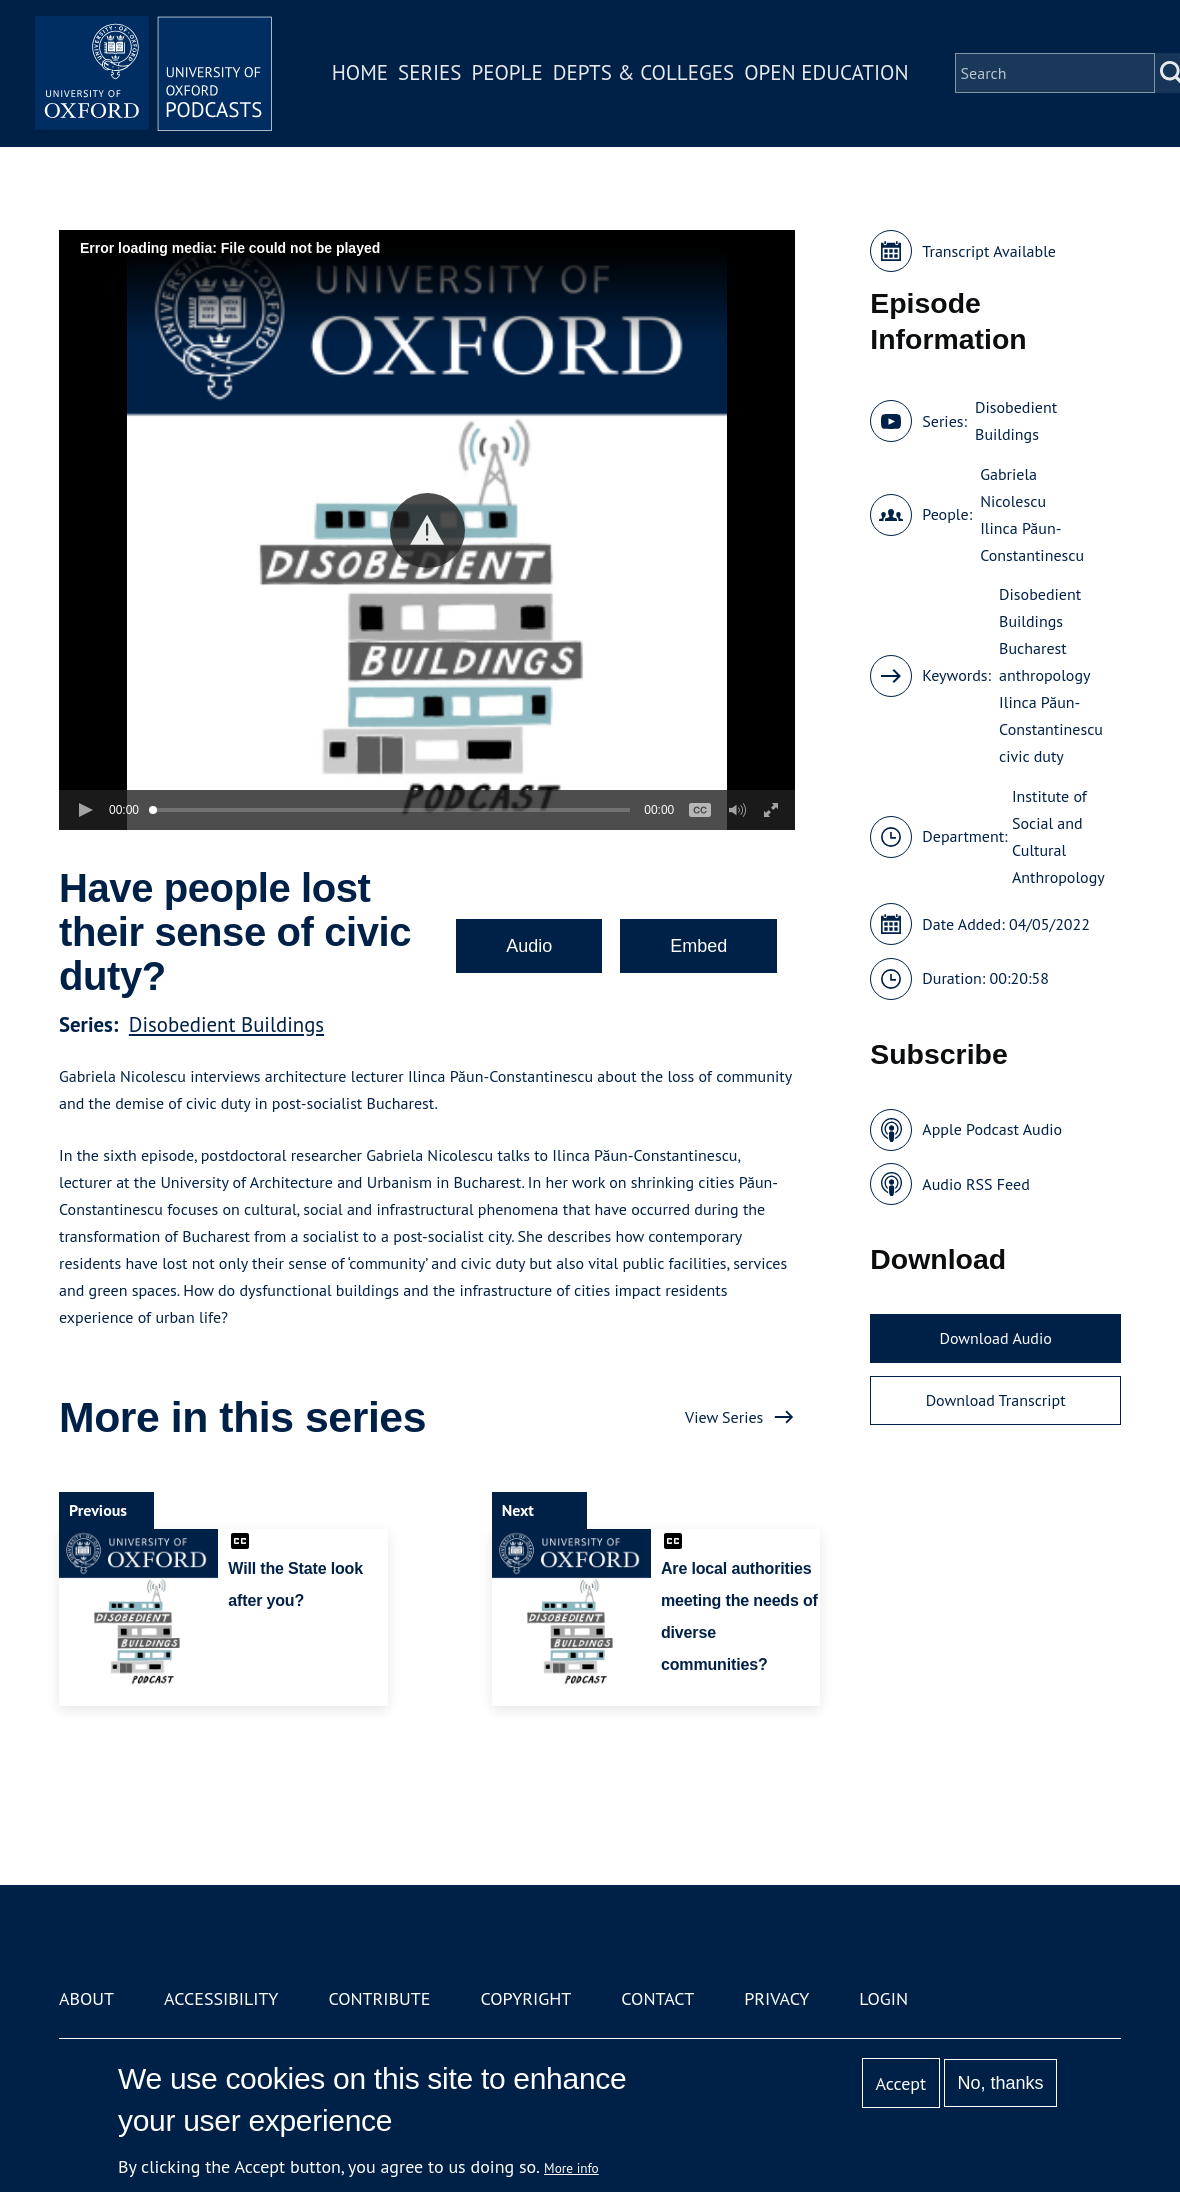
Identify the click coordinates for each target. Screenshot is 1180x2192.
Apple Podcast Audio (992, 1129)
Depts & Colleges (646, 73)
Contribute (379, 1998)
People (508, 73)
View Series (724, 1417)
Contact (657, 1998)
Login (883, 1998)
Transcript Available (989, 251)
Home (362, 73)
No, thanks (1000, 2083)
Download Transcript (996, 1400)
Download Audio (995, 1338)
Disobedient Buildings (226, 1024)
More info (571, 2168)
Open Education (828, 73)
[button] (427, 530)
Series (431, 73)
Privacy (776, 1998)
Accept (900, 2083)
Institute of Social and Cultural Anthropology (1058, 836)
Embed (698, 946)
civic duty (1031, 756)
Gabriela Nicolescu (1013, 487)
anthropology (1044, 675)
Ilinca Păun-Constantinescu (1032, 541)
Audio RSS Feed (975, 1184)
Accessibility (221, 1998)
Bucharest (1033, 648)
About (86, 1998)
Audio (529, 946)
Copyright (525, 1998)
